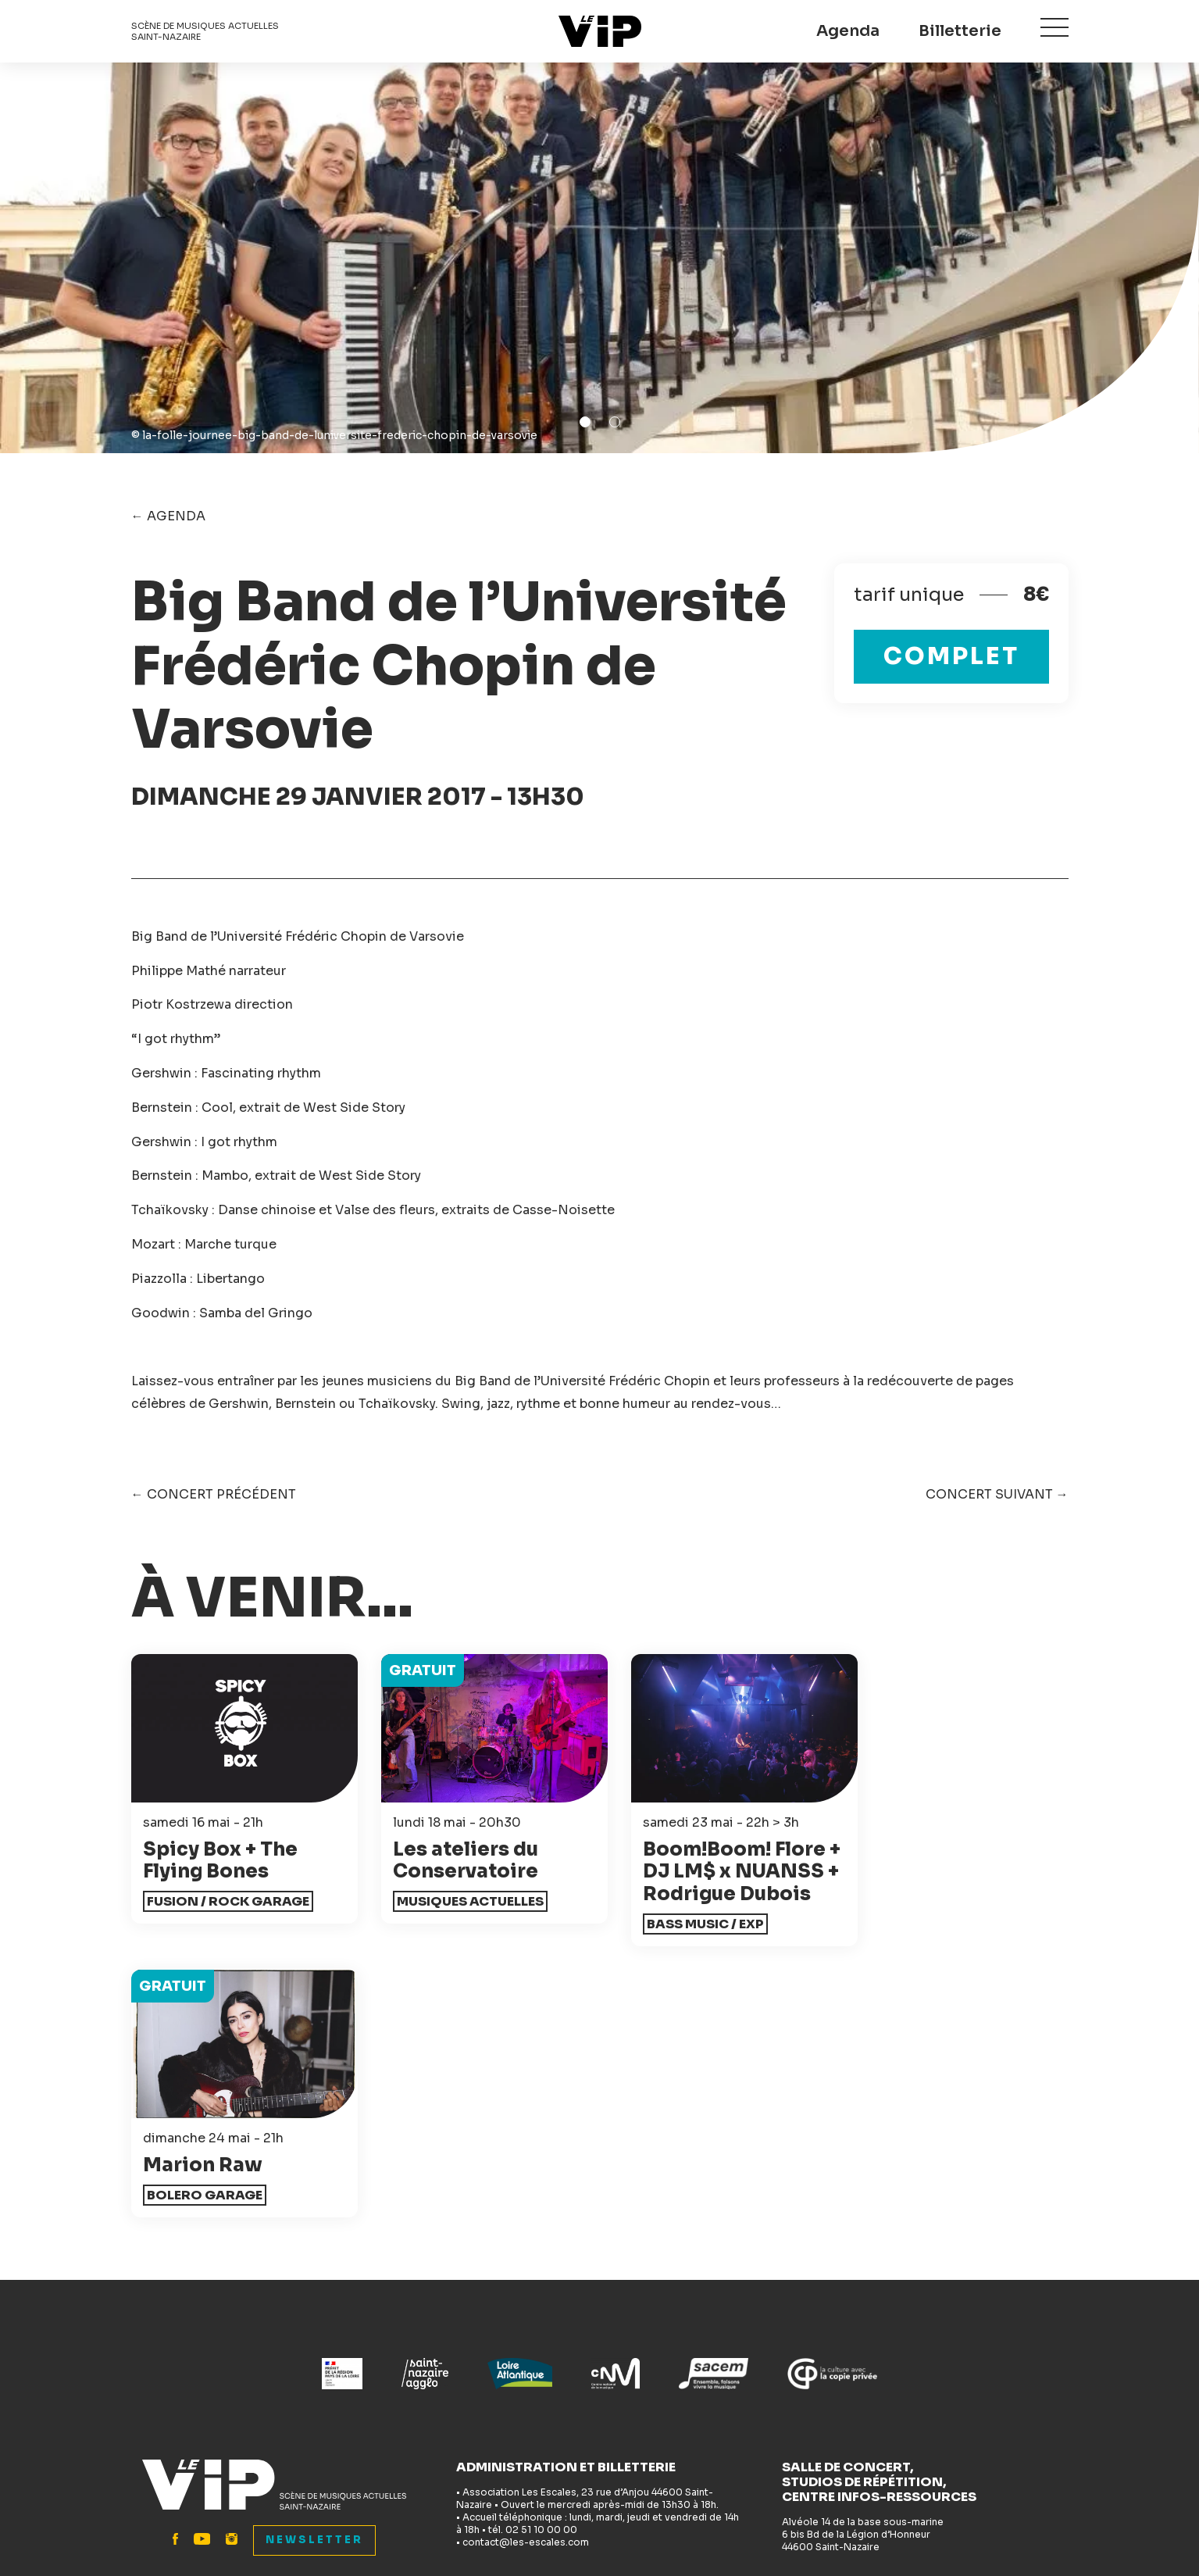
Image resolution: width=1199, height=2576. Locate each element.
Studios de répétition (439, 2445)
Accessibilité (413, 2393)
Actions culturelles (431, 2419)
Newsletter (314, 2292)
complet (951, 656)
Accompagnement (670, 2368)
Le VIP (599, 31)
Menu (1054, 28)
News (389, 2368)
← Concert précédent (213, 1494)
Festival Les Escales (914, 2368)
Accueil (155, 2368)
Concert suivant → (997, 1494)
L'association (653, 2419)
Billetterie (960, 31)
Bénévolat (644, 2393)
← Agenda (168, 516)
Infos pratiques (179, 2445)
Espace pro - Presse (674, 2445)
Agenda (848, 31)
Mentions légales (680, 2522)
